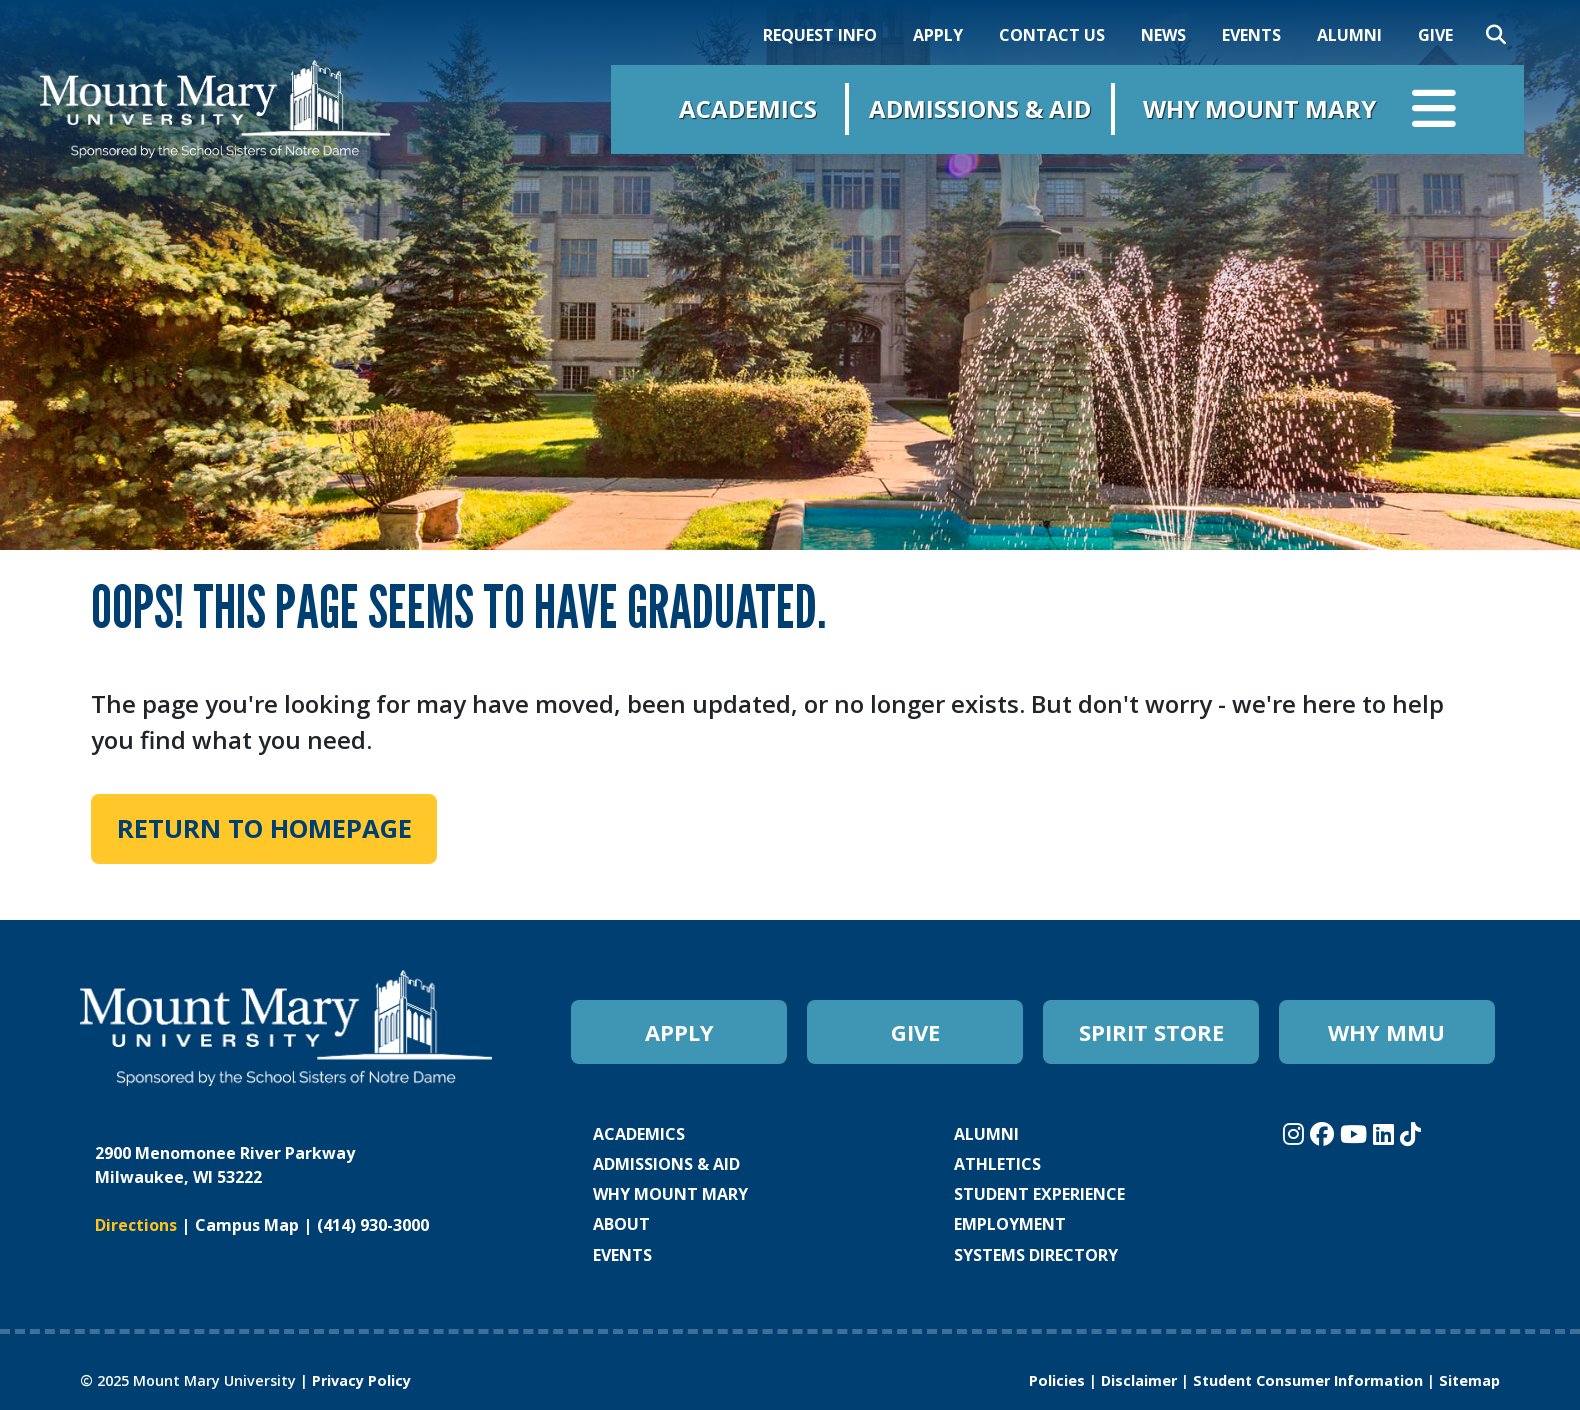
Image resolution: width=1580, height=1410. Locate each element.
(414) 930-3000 (373, 1225)
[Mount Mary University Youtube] (1356, 1133)
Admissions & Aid (980, 108)
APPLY (938, 35)
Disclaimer (1139, 1380)
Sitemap (1469, 1380)
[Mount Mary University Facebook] (1325, 1133)
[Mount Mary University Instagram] (1296, 1133)
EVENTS (1251, 35)
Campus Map (247, 1225)
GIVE (1435, 35)
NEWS (1163, 35)
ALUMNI (1349, 35)
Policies (1057, 1380)
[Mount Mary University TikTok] (1410, 1133)
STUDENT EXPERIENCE (1039, 1194)
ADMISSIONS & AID (666, 1164)
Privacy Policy (361, 1380)
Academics (748, 108)
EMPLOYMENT (1010, 1224)
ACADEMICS (639, 1134)
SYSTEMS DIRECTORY (1036, 1255)
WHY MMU (1386, 1032)
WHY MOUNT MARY (670, 1194)
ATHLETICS (997, 1164)
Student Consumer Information (1308, 1380)
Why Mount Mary (1259, 108)
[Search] (1496, 35)
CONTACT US (1052, 35)
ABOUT (621, 1224)
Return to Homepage (264, 828)
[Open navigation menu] (1434, 113)
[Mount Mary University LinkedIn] (1386, 1133)
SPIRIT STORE (1151, 1032)
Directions (136, 1225)
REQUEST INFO (820, 35)
